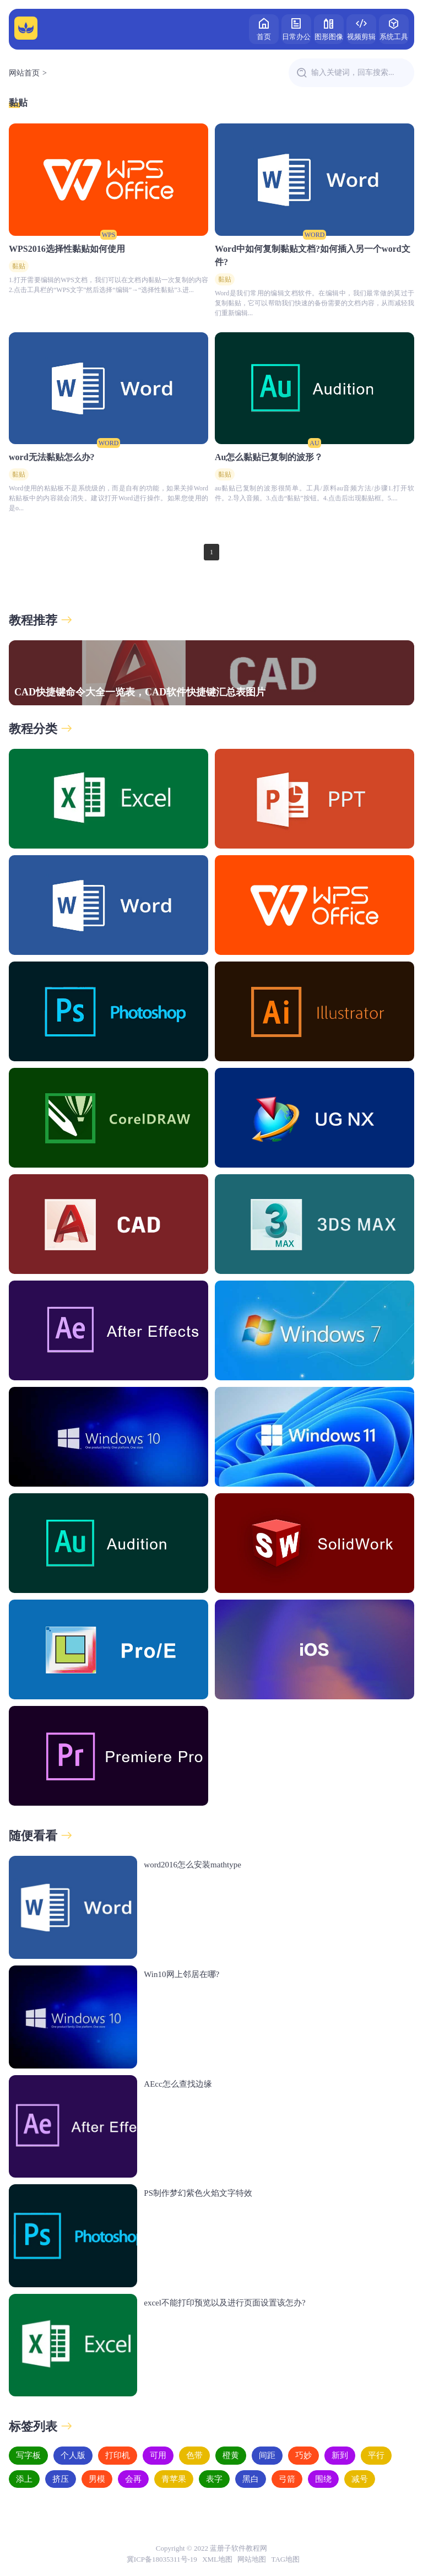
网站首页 (24, 73)
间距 (267, 2455)
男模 (97, 2479)
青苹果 (173, 2479)
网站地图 (251, 2559)
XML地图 (217, 2559)
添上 (24, 2479)
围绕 (323, 2479)
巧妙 (303, 2455)
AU (314, 443)
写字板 (28, 2455)
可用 (158, 2455)
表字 (214, 2479)
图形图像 (328, 28)
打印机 (117, 2455)
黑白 (250, 2479)
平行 (376, 2455)
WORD (315, 235)
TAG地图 (286, 2559)
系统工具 (393, 28)
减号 (359, 2479)
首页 (264, 28)
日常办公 (296, 28)
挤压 (60, 2479)
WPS (109, 235)
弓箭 (287, 2479)
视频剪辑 (361, 28)
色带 (194, 2455)
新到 (340, 2455)
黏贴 (18, 103)
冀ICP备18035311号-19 (162, 2559)
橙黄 (231, 2455)
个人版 (73, 2455)
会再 (133, 2479)
